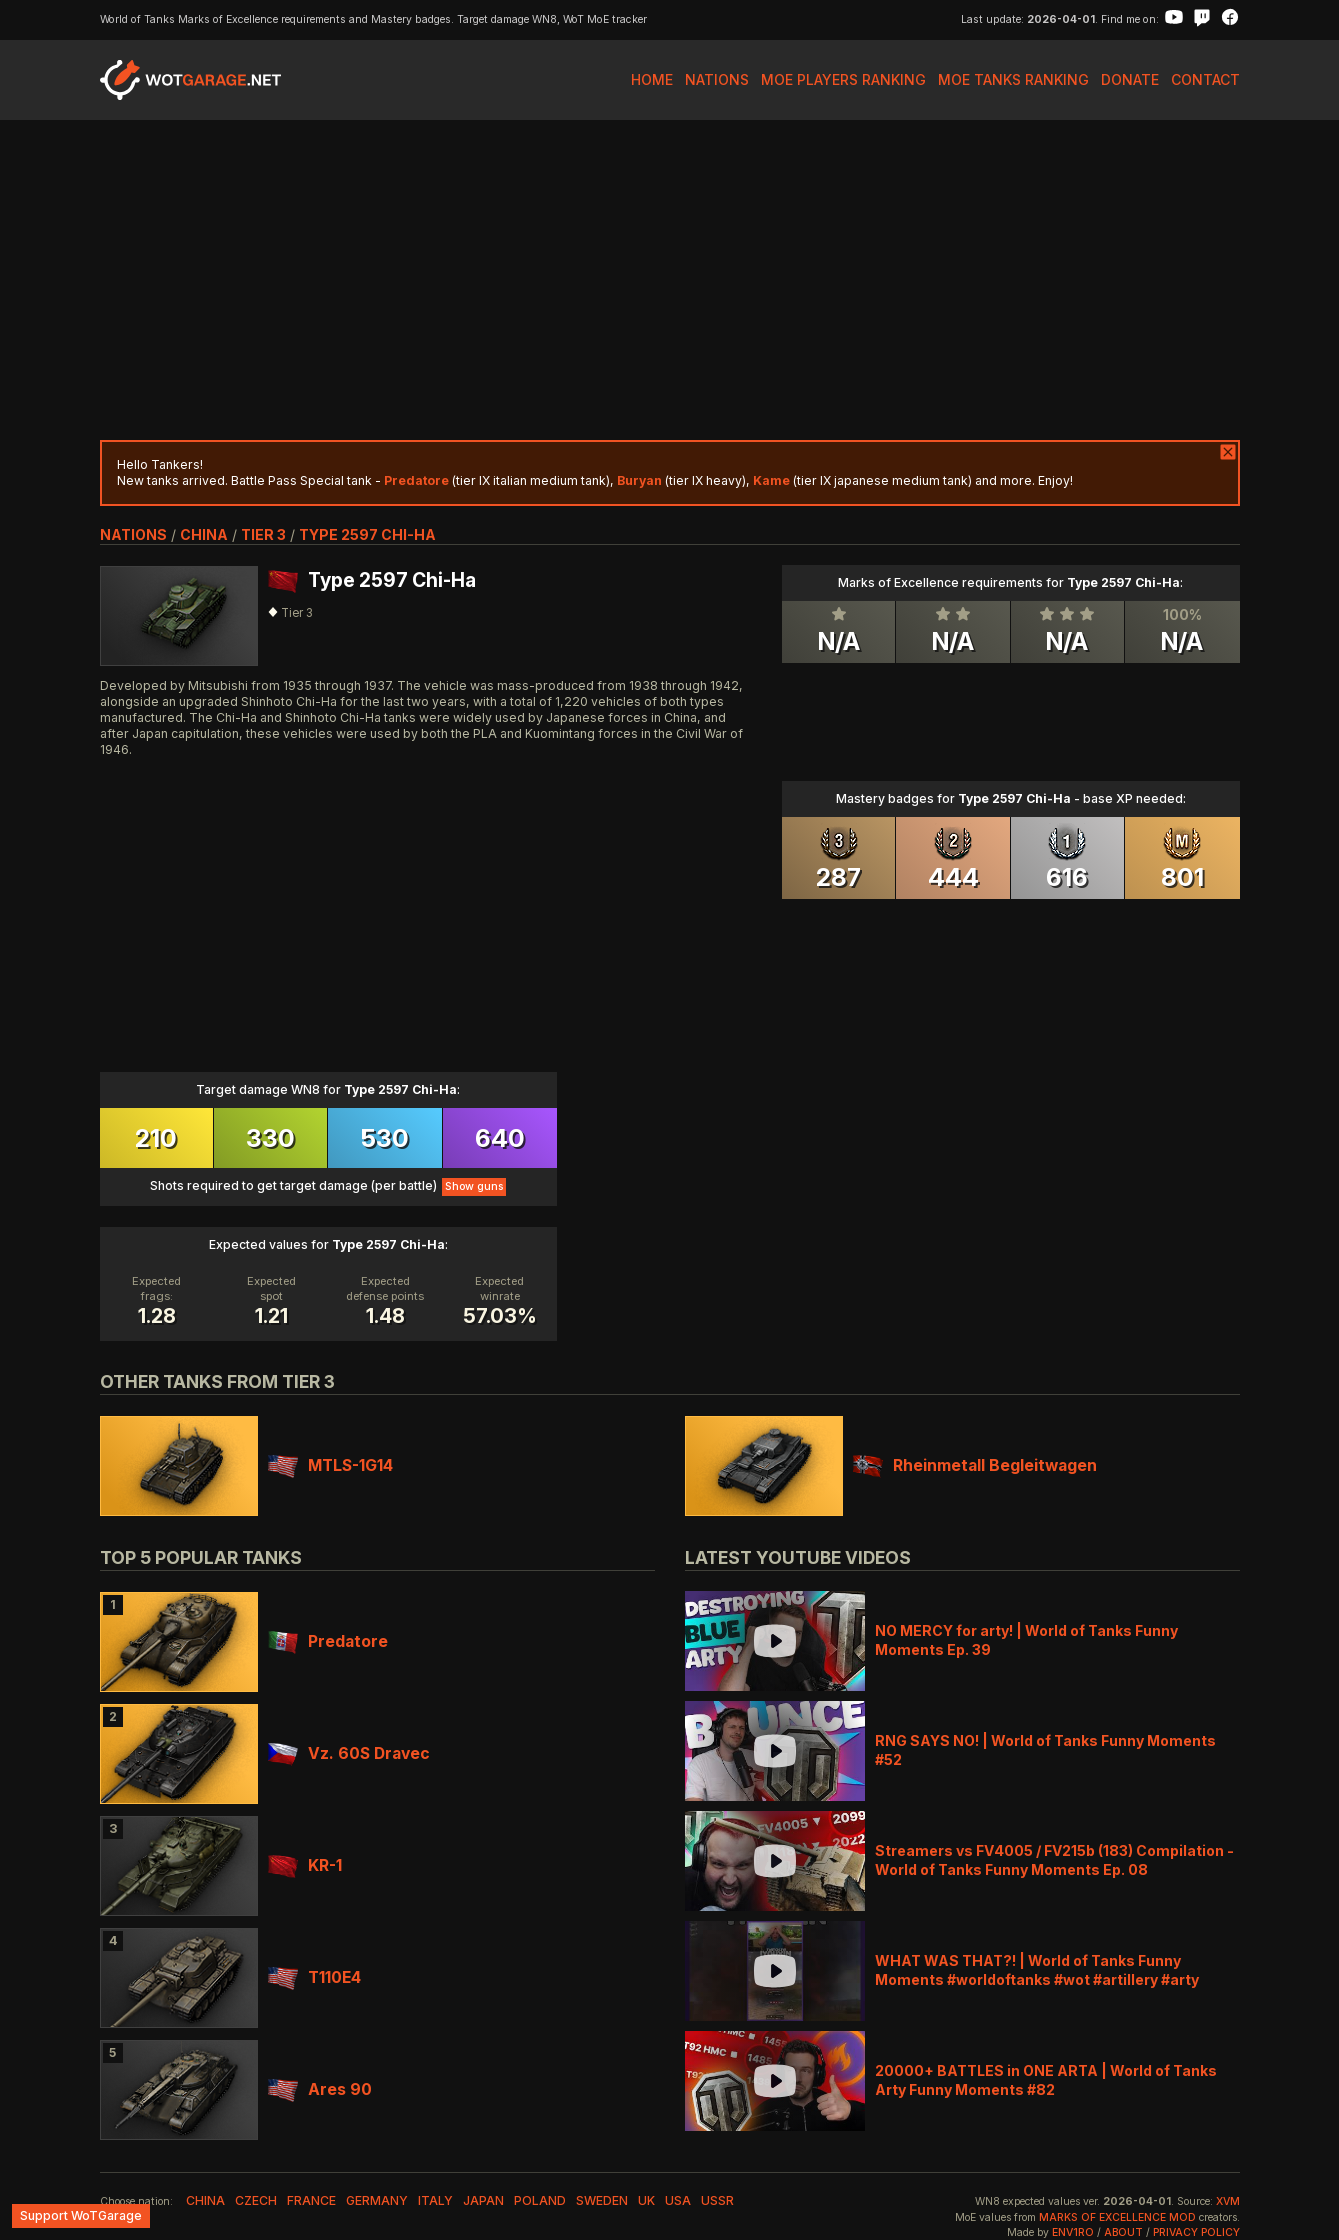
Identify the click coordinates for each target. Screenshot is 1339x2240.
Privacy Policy (1196, 2232)
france (311, 2200)
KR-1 (305, 1865)
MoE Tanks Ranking (1013, 79)
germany (377, 2200)
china (204, 534)
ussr (717, 2200)
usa (678, 2200)
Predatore (328, 1641)
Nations (717, 79)
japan (483, 2200)
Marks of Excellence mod (1117, 2217)
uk (646, 2200)
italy (435, 2200)
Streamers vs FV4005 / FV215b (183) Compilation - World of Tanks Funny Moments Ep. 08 (1054, 1859)
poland (540, 2200)
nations (133, 534)
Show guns (474, 1186)
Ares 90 (320, 2089)
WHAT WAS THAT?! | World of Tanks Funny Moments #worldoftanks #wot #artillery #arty (1037, 1969)
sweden (602, 2200)
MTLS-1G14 (330, 1465)
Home (652, 79)
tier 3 (263, 534)
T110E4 (314, 1977)
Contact (1205, 79)
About (1123, 2232)
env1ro (1073, 2232)
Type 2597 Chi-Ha (367, 534)
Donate (1130, 79)
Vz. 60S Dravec (349, 1753)
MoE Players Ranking (843, 79)
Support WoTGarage (81, 2215)
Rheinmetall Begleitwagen (975, 1465)
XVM (1228, 2201)
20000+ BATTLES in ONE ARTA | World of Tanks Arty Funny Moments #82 (1046, 2079)
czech (256, 2200)
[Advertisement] (670, 280)
